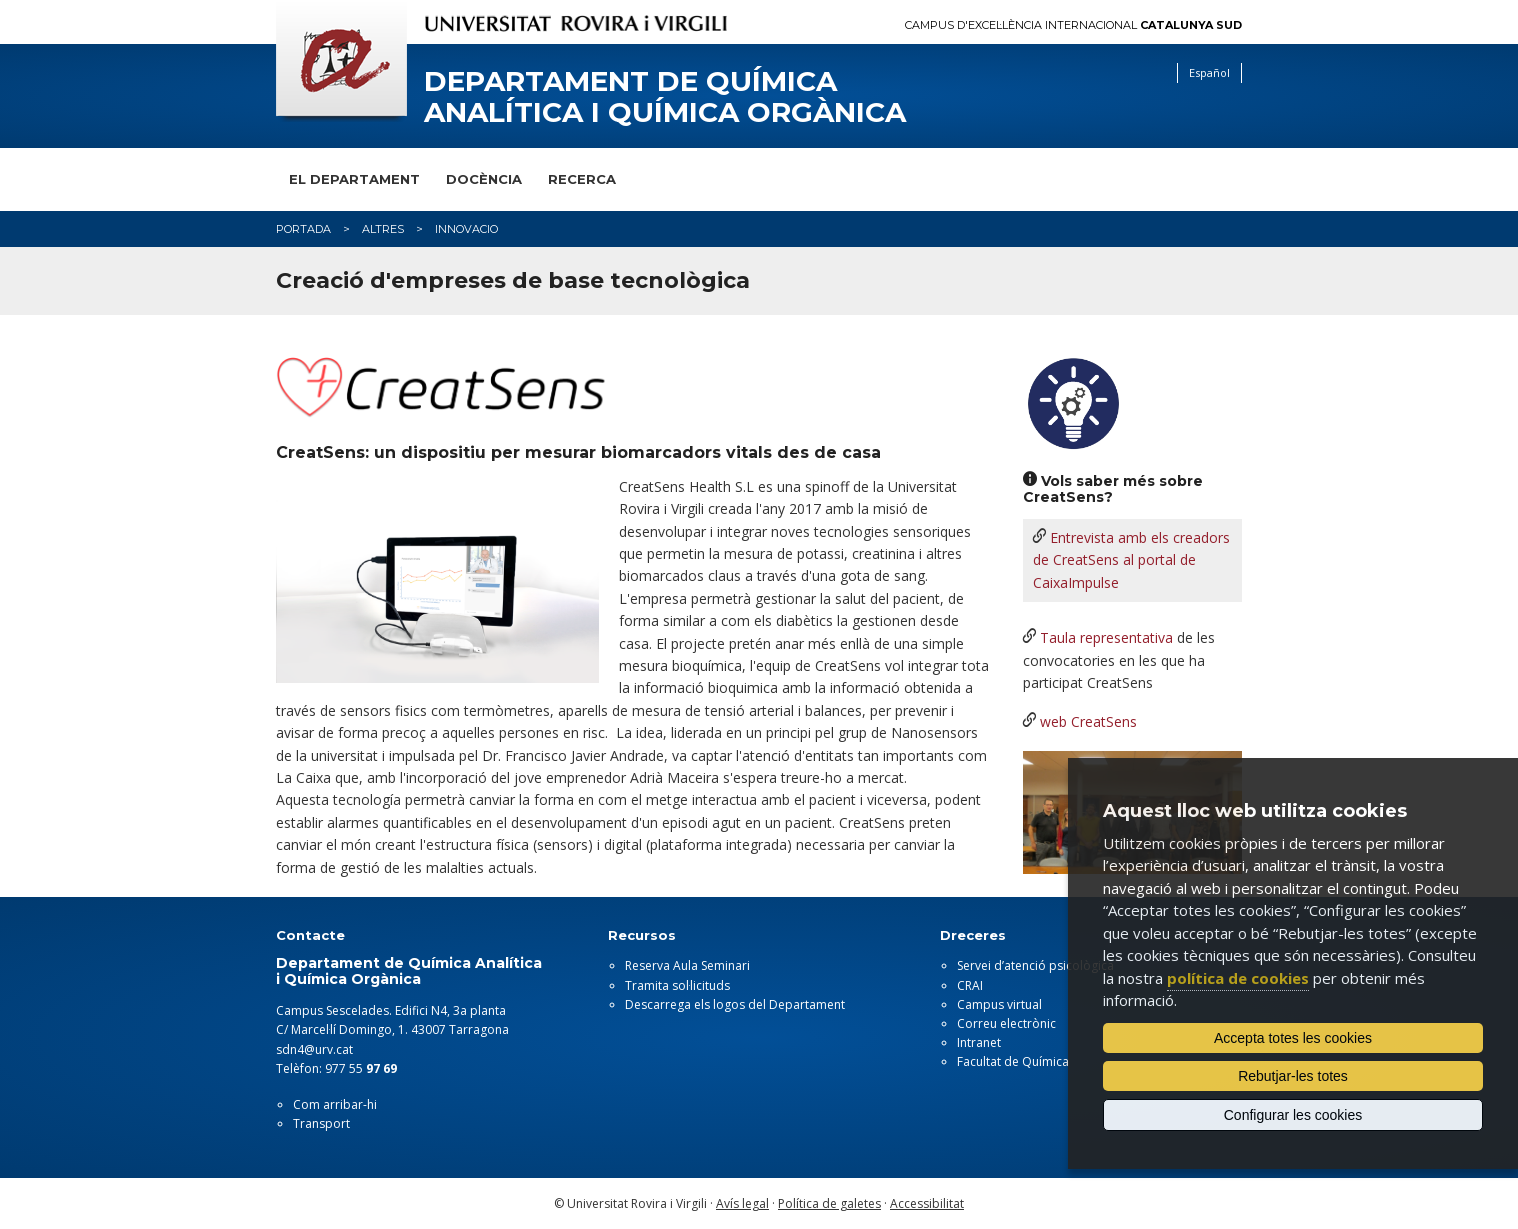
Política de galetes (829, 1203)
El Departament (354, 179)
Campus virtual (999, 1004)
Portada (303, 229)
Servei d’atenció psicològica (1035, 965)
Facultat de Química (1013, 1061)
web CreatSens (1088, 721)
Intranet (979, 1042)
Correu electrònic (1006, 1023)
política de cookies (1238, 978)
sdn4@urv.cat (314, 1049)
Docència (484, 179)
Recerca (582, 179)
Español (1209, 72)
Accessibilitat (927, 1203)
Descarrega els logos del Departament (735, 1004)
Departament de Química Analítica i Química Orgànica (665, 97)
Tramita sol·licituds (677, 985)
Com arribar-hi (335, 1104)
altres (383, 229)
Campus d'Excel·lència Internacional (1073, 25)
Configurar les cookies (1293, 1115)
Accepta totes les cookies (1293, 1038)
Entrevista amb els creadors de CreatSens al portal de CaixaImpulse (1131, 560)
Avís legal (742, 1203)
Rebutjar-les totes (1293, 1076)
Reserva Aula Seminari (687, 965)
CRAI (970, 985)
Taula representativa (1106, 637)
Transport (321, 1123)
